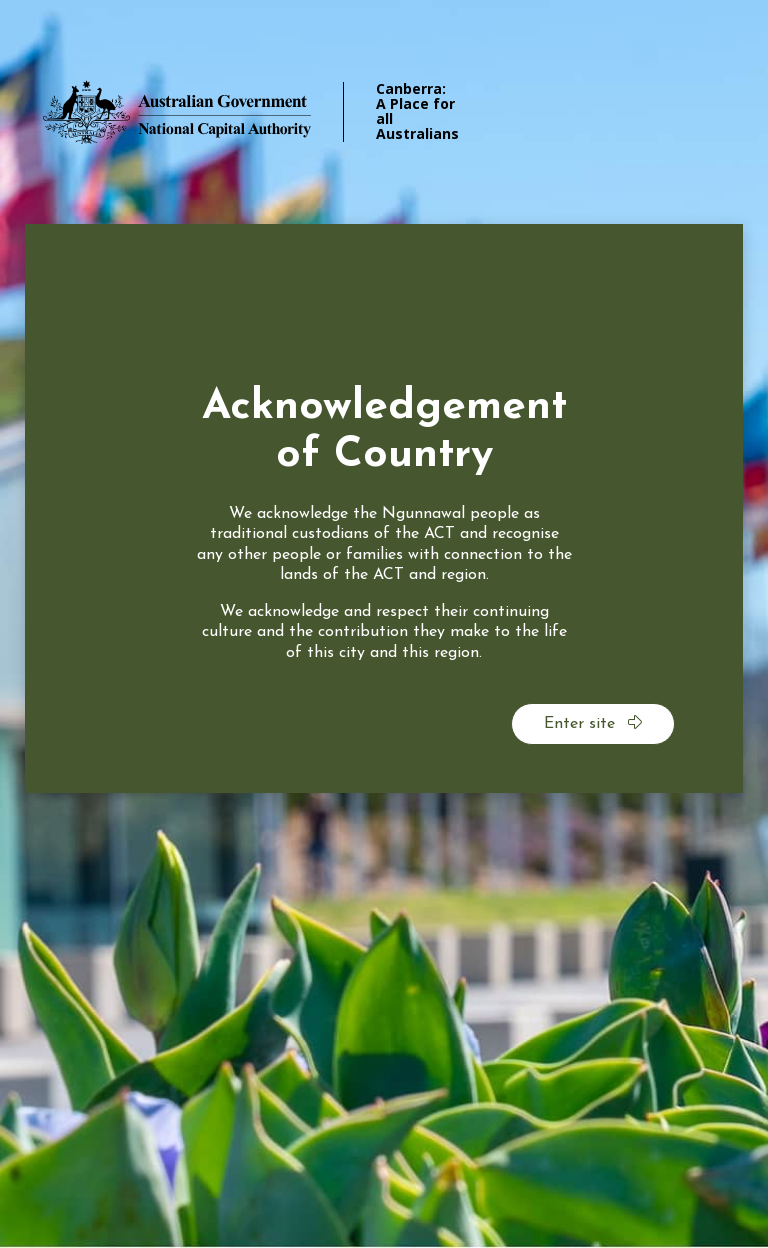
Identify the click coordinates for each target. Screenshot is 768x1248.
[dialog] (384, 508)
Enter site (593, 723)
